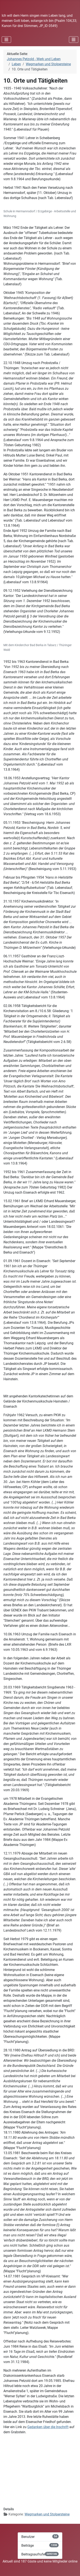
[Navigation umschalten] (6, 39)
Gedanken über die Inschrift (47, 2427)
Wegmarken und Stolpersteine (47, 2514)
